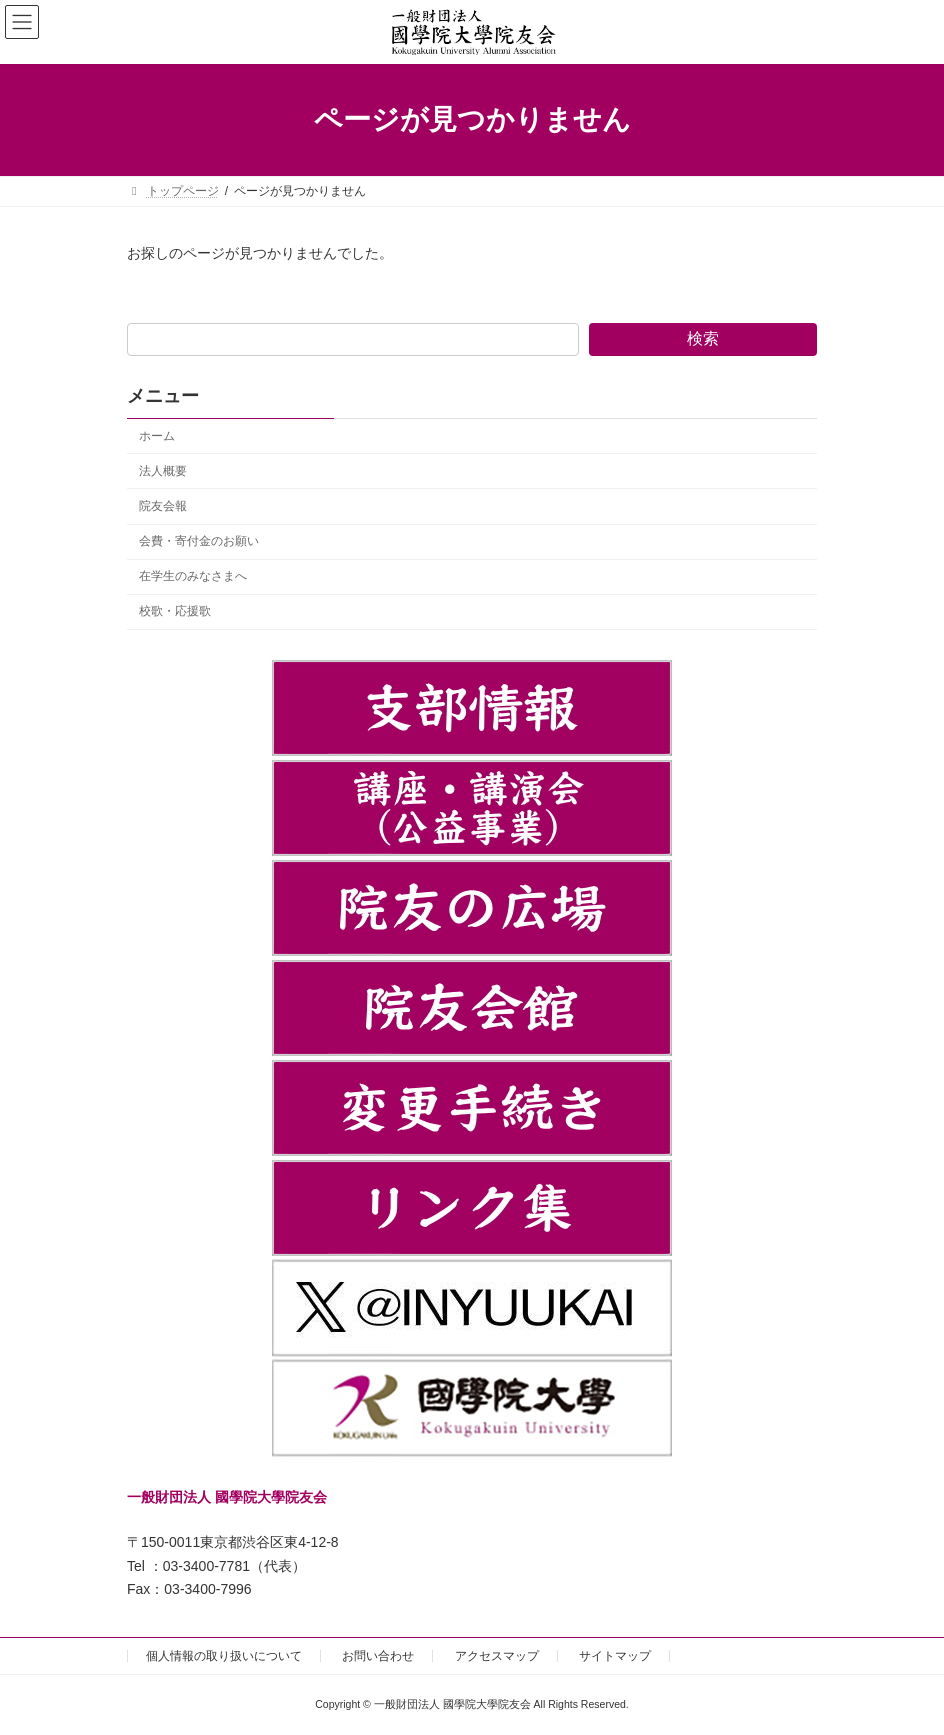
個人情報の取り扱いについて (224, 1656)
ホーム (157, 436)
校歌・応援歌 (175, 611)
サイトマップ (615, 1656)
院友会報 (163, 506)
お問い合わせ (378, 1656)
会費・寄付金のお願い (199, 541)
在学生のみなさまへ (193, 576)
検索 (703, 338)
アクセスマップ (497, 1656)
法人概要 (163, 471)
